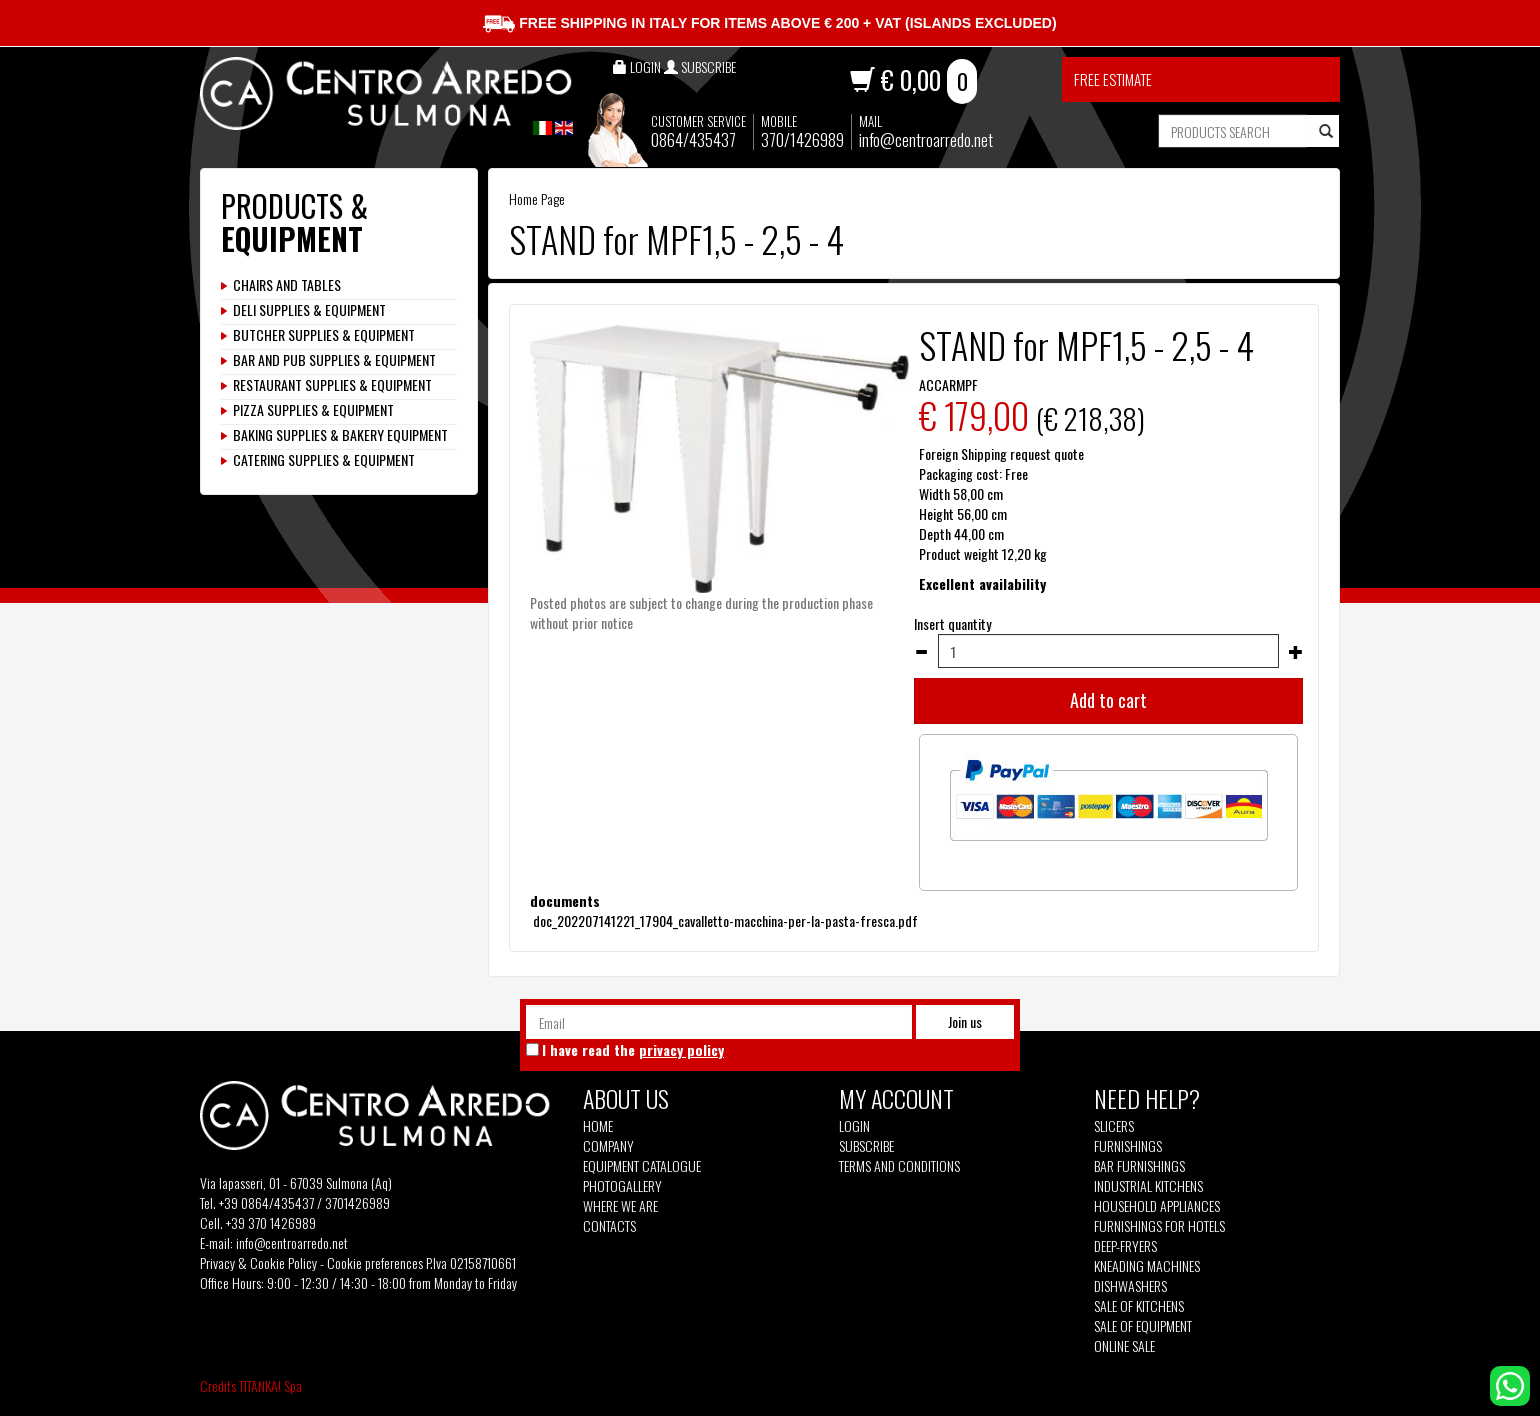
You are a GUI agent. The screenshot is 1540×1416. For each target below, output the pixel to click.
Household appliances (1157, 1206)
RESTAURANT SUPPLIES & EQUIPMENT (332, 385)
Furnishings (1128, 1146)
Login (854, 1125)
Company (608, 1146)
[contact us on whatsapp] (1510, 1383)
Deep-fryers (1125, 1246)
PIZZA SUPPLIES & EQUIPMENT (313, 410)
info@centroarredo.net (926, 139)
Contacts (609, 1226)
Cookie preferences (375, 1262)
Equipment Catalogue (642, 1166)
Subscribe (866, 1145)
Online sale (1124, 1346)
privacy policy (681, 1049)
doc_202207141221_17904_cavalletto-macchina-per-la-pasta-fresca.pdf (724, 920)
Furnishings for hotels (1159, 1226)
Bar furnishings (1139, 1166)
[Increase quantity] (1296, 652)
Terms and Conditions (899, 1166)
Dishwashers (1130, 1286)
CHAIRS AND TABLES (287, 285)
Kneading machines (1147, 1266)
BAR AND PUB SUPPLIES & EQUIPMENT (334, 360)
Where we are (620, 1206)
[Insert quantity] (1108, 651)
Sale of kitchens (1139, 1306)
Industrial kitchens (1148, 1186)
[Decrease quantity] (921, 652)
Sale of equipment (1143, 1326)
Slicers (1114, 1126)
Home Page (537, 198)
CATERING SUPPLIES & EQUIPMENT (324, 460)
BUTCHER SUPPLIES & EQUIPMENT (324, 335)
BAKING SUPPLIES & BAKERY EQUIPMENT (340, 435)
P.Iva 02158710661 (471, 1262)
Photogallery (622, 1186)
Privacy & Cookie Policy (258, 1262)
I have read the (633, 1050)
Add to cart (1108, 700)
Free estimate (1113, 79)
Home (598, 1126)
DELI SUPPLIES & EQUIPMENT (309, 310)
